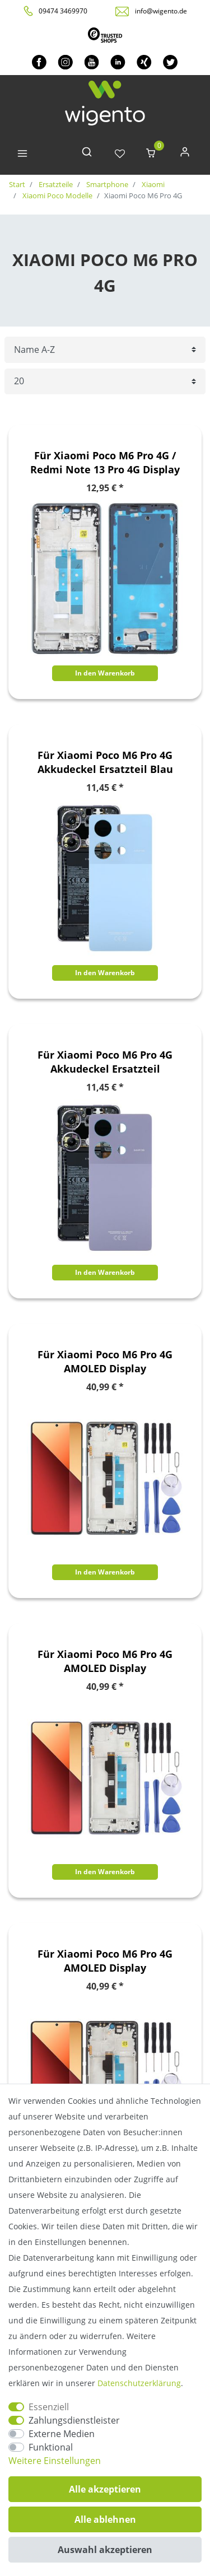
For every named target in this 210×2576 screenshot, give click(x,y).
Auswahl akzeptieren (105, 2550)
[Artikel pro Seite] (105, 382)
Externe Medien (62, 2434)
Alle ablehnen (105, 2519)
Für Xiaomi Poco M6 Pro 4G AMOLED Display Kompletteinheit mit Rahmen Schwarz (105, 1961)
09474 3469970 (63, 11)
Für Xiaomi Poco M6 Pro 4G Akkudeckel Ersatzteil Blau (105, 762)
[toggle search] (86, 154)
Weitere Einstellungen (54, 2460)
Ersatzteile (55, 184)
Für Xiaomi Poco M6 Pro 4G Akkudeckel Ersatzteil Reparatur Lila (105, 1062)
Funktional (51, 2447)
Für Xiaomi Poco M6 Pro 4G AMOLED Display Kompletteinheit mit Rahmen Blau (105, 1362)
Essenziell (49, 2407)
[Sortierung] (105, 350)
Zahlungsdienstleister (74, 2420)
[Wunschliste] (119, 154)
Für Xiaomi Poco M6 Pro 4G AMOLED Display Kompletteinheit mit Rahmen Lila (105, 1661)
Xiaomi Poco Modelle (56, 195)
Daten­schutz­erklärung (139, 2383)
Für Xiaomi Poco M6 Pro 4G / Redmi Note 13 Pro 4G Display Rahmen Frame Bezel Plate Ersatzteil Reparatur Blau (105, 463)
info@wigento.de (161, 11)
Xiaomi (152, 184)
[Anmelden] (184, 154)
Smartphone (106, 184)
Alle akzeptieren (105, 2489)
